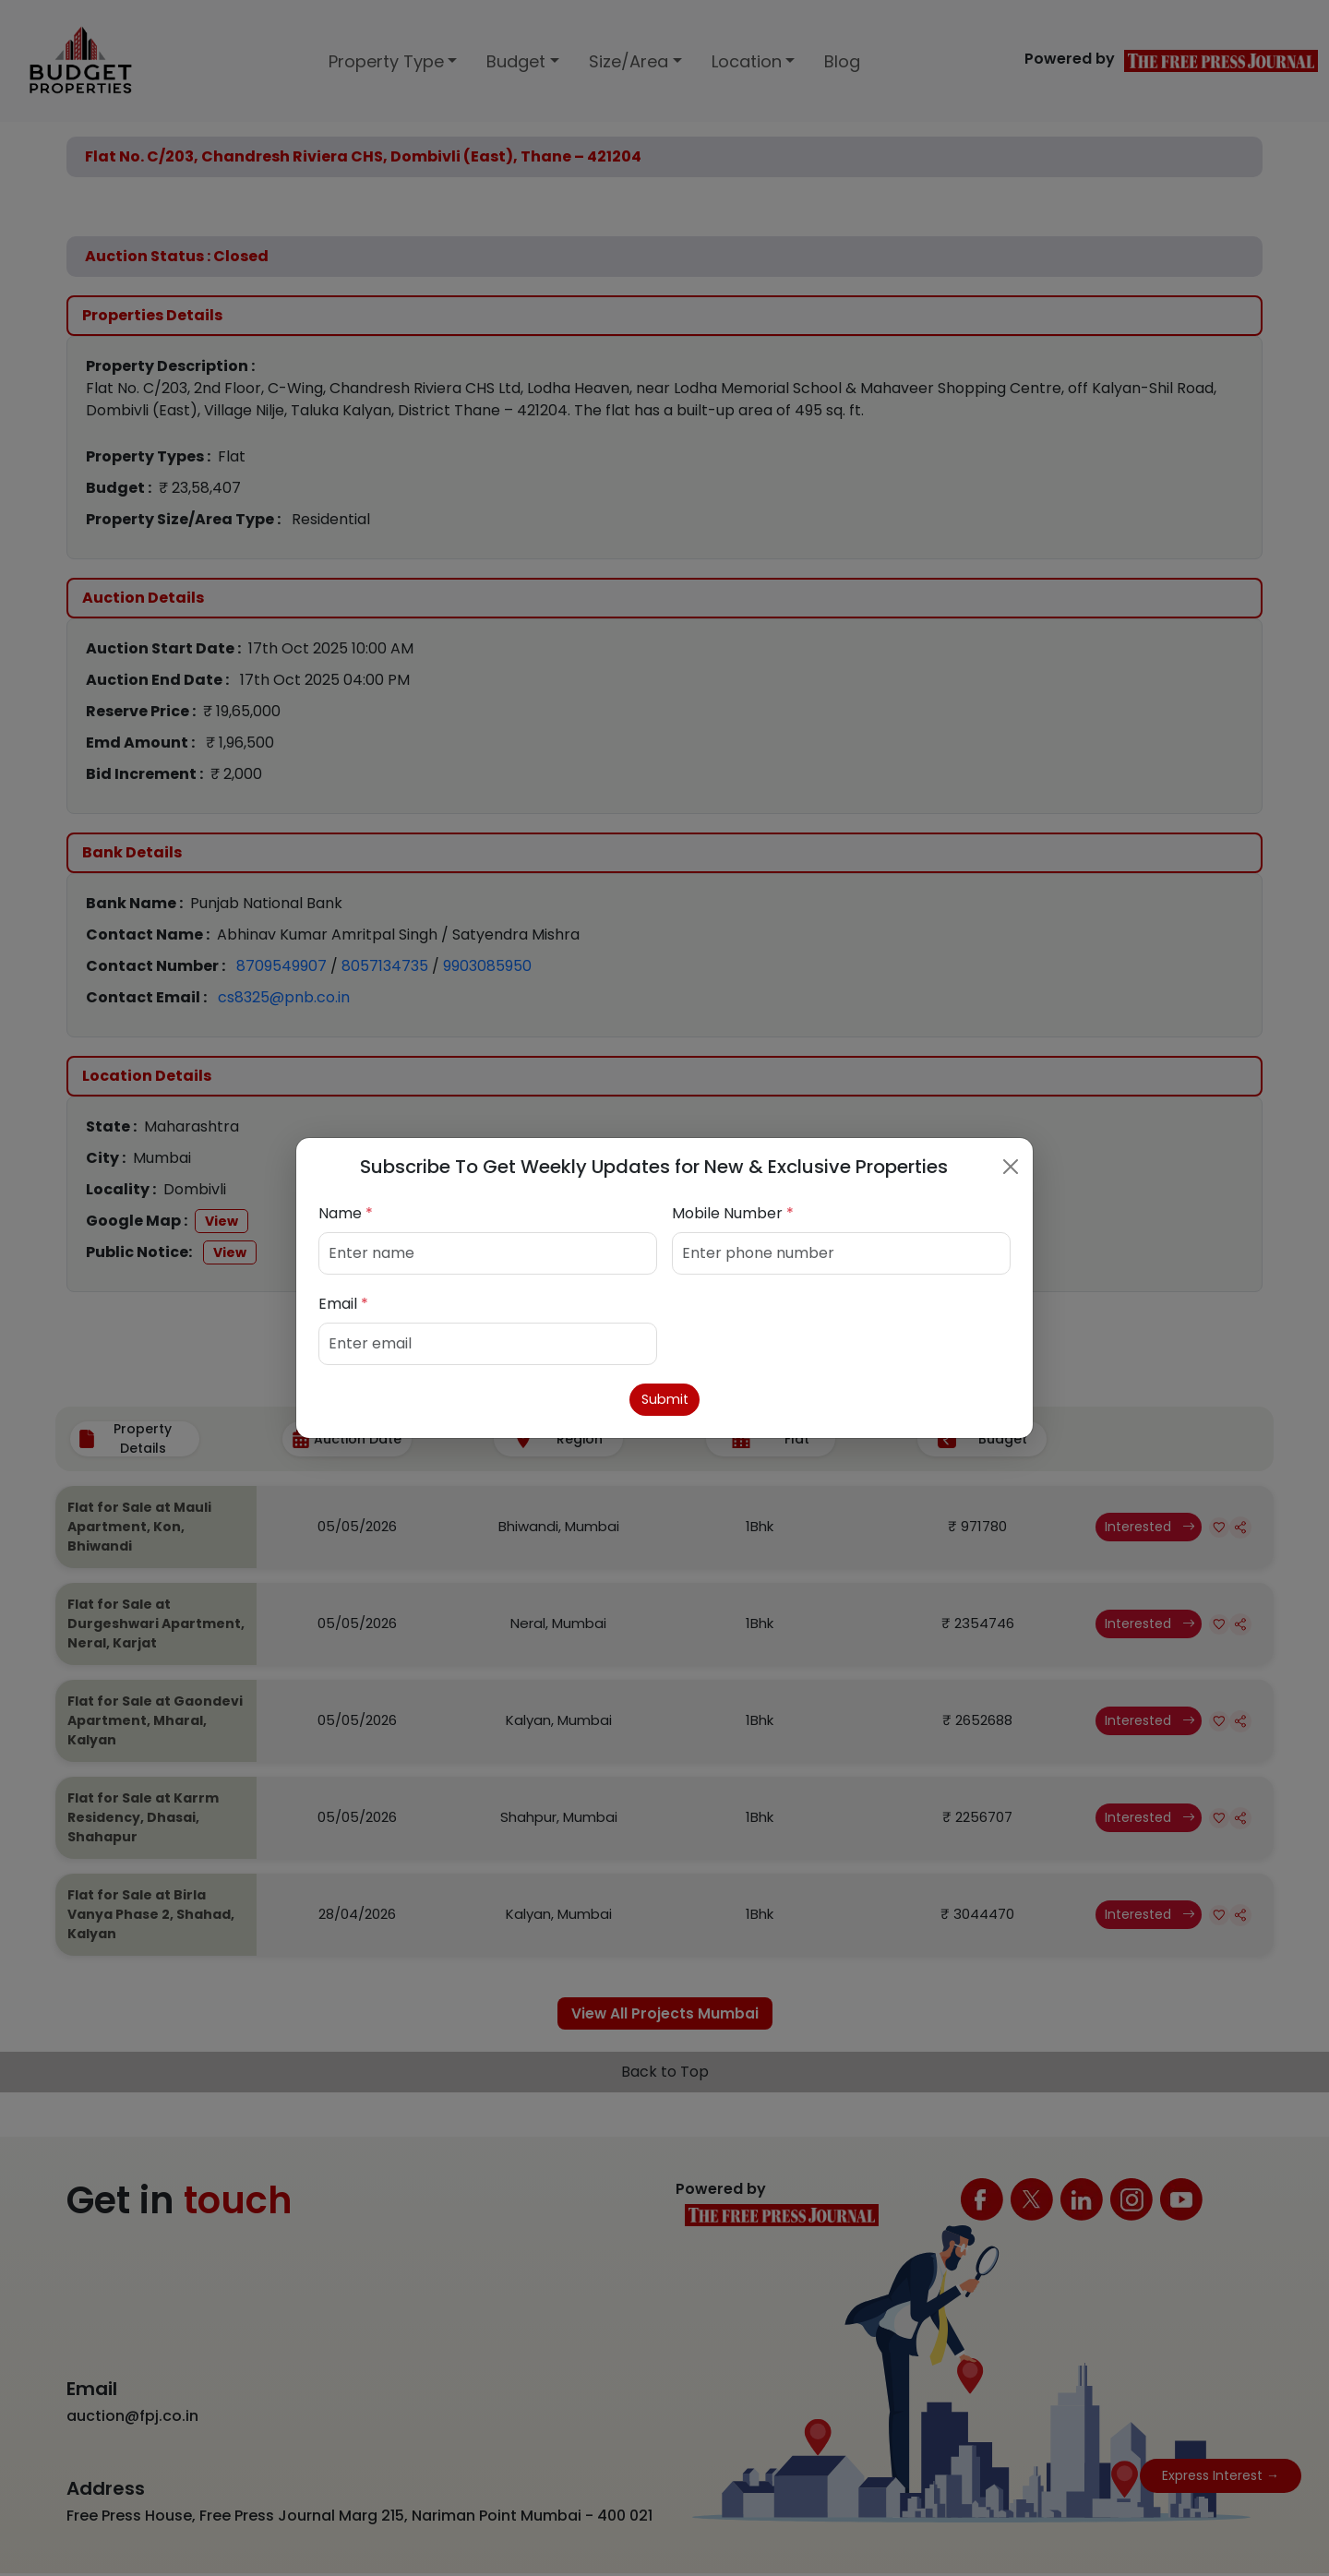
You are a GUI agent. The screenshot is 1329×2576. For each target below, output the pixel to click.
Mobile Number (733, 1211)
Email (343, 1301)
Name (345, 1211)
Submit (665, 1399)
